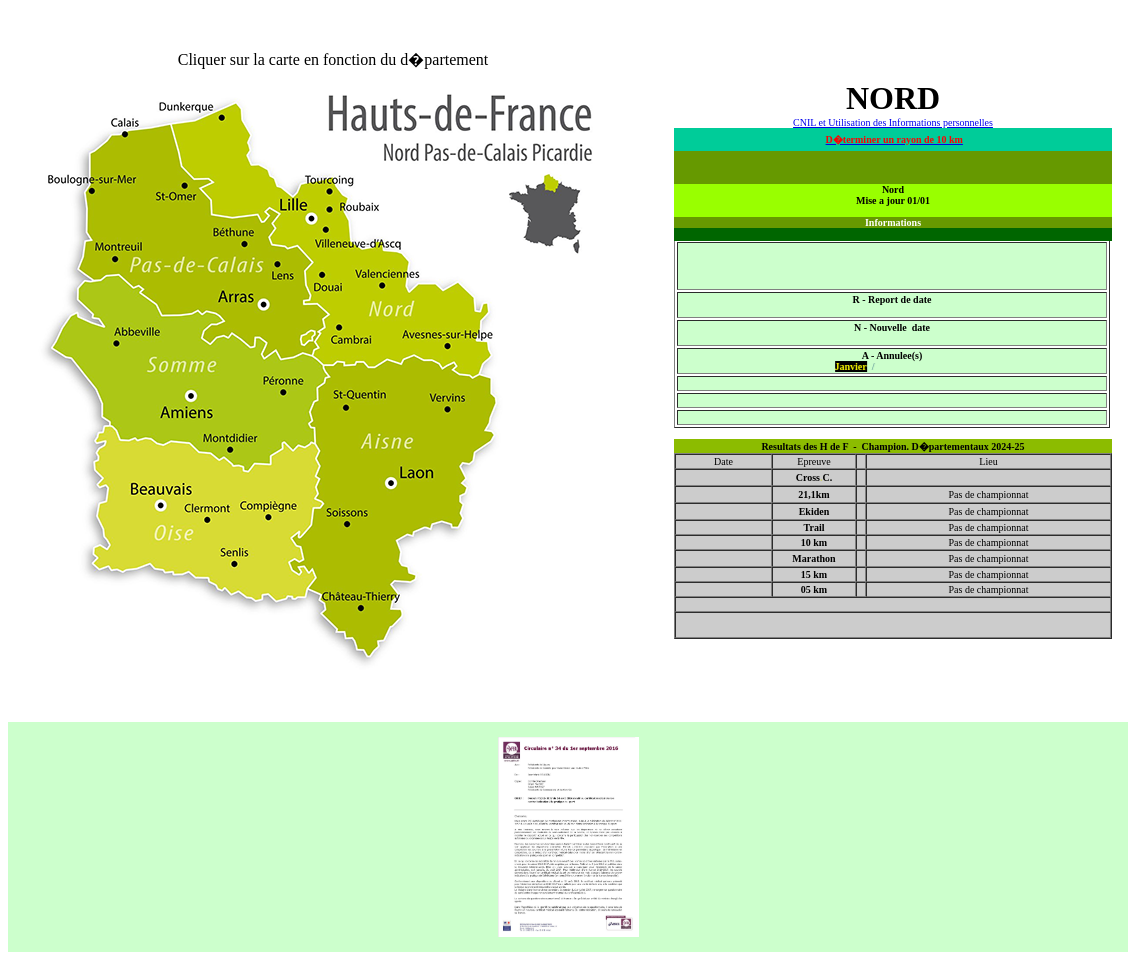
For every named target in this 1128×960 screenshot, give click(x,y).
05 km (814, 589)
